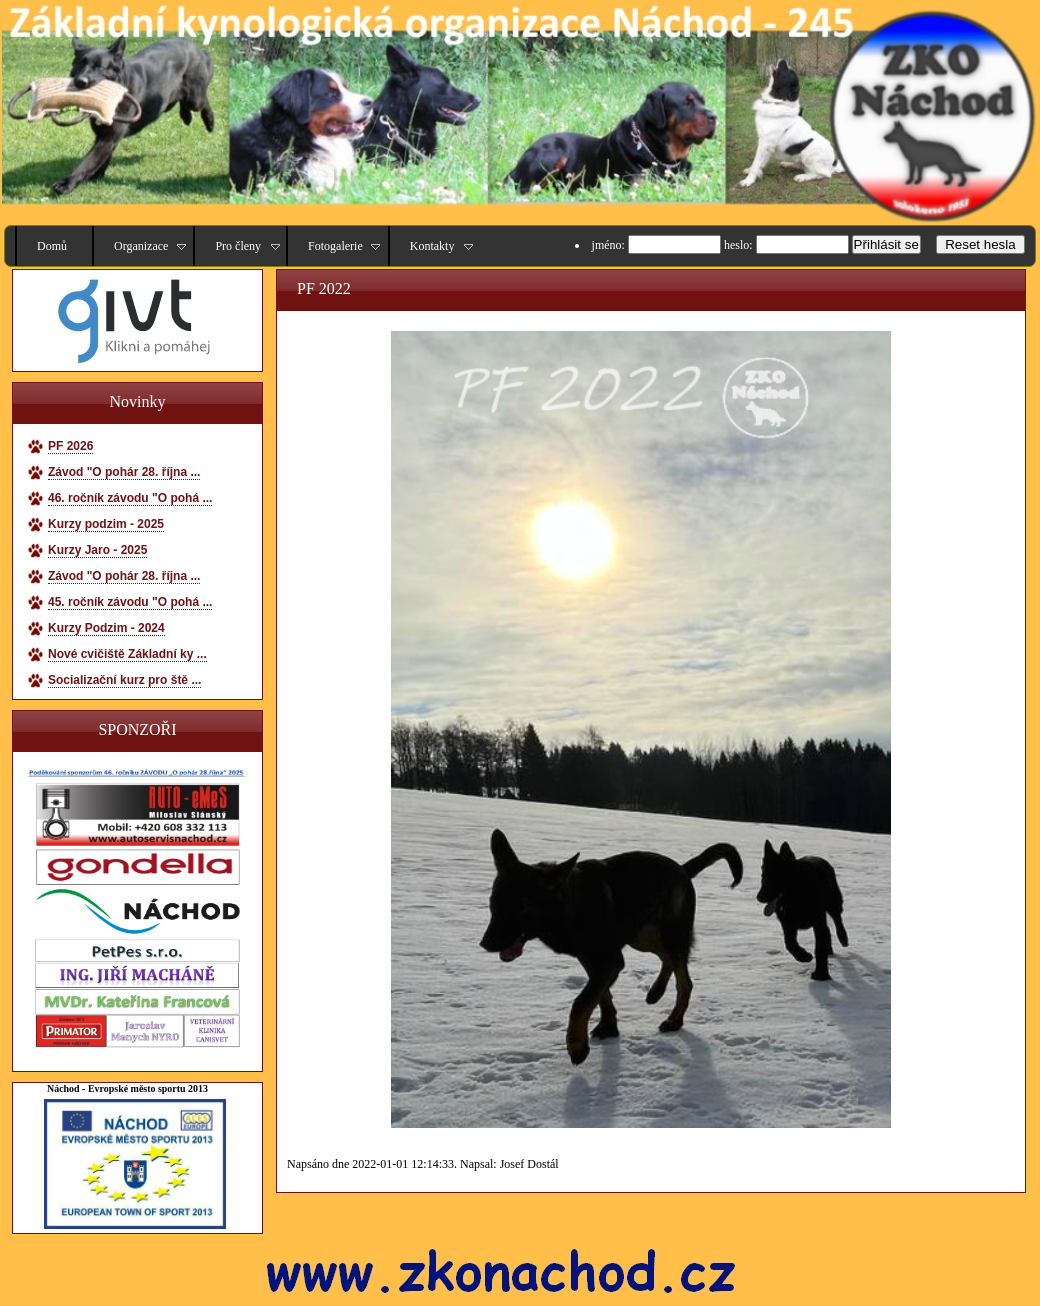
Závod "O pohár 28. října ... (124, 472)
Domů (52, 246)
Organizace (141, 246)
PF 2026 (70, 446)
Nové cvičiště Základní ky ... (127, 654)
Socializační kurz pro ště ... (124, 680)
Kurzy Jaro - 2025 (97, 550)
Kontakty (432, 246)
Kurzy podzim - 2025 (106, 524)
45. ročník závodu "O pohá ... (130, 602)
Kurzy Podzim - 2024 (106, 628)
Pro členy (238, 246)
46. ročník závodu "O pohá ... (130, 498)
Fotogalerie (335, 246)
